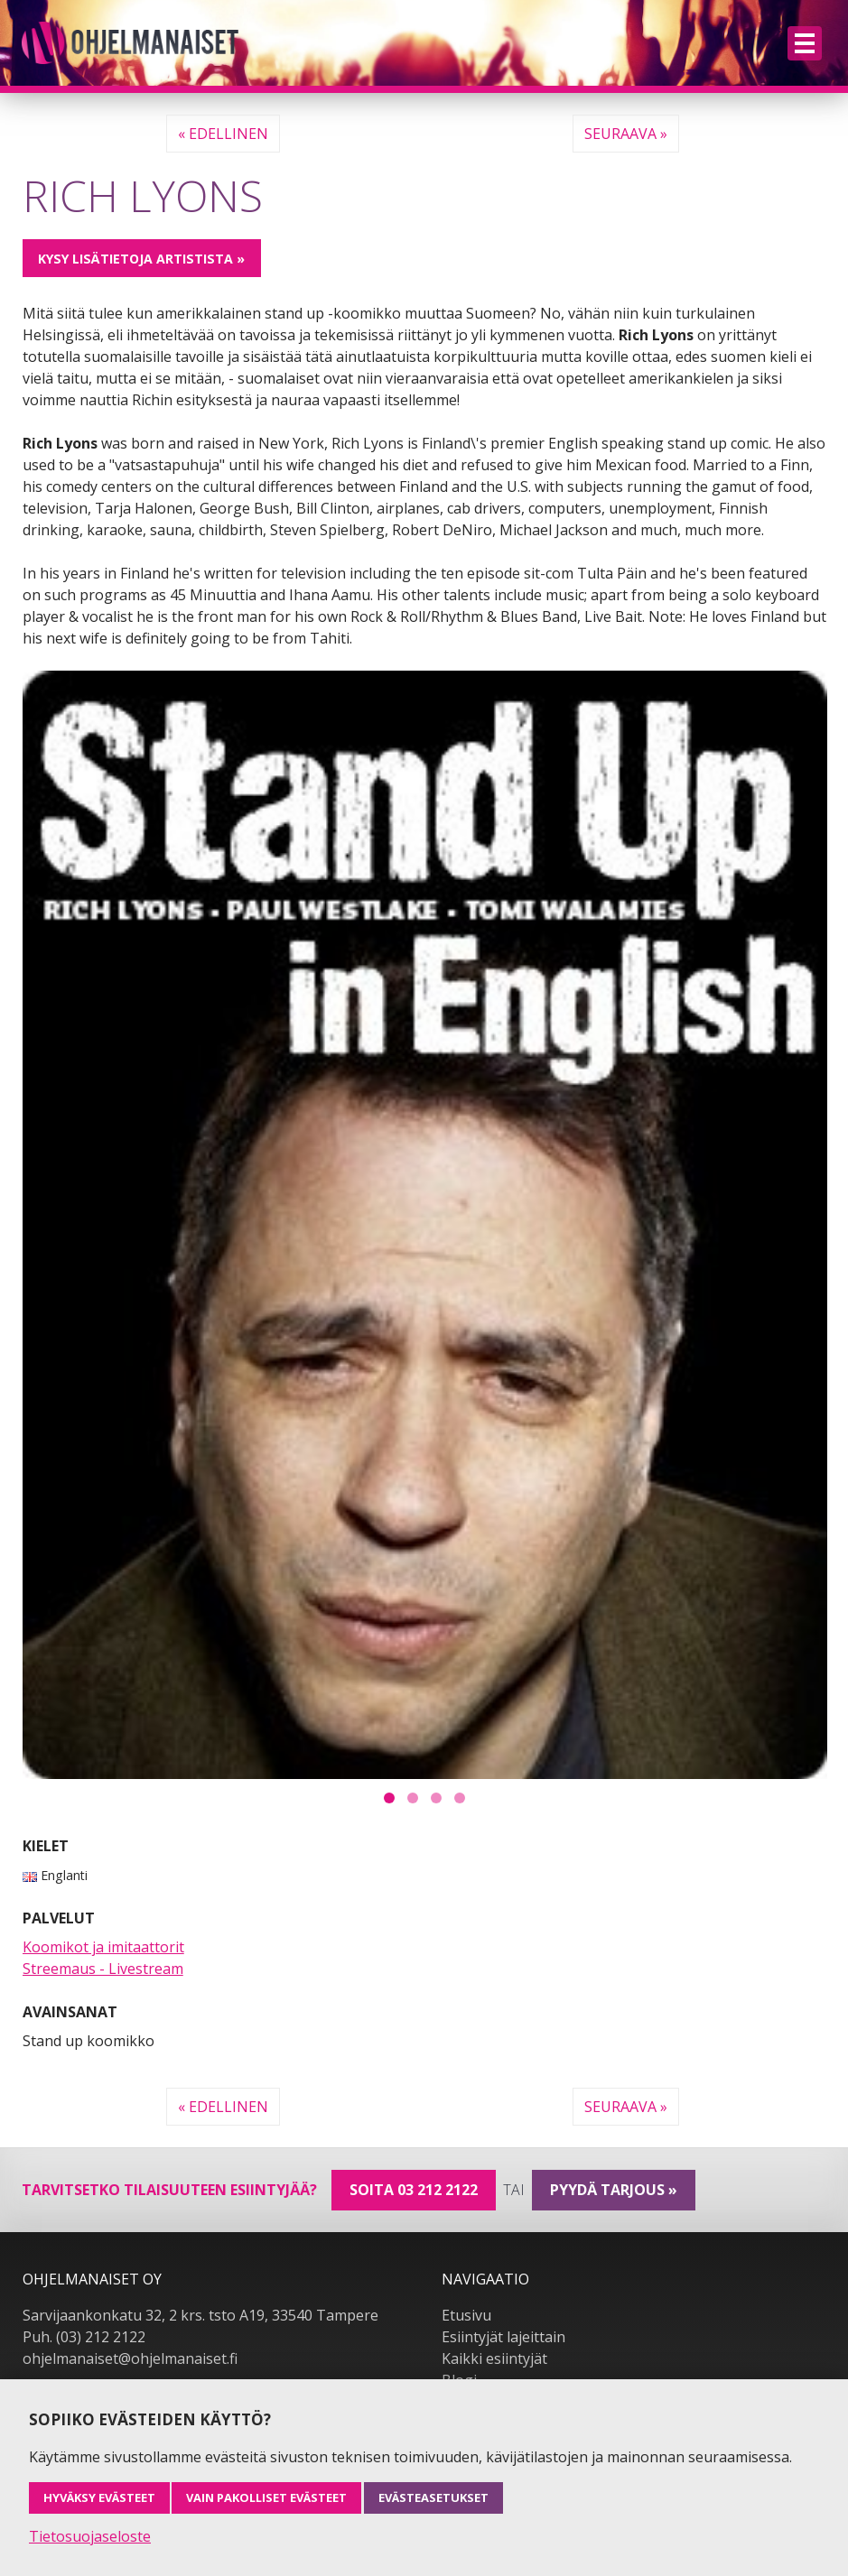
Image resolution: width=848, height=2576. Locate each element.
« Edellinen (223, 134)
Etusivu (466, 2315)
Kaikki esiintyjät (494, 2358)
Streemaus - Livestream (103, 1968)
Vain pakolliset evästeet (266, 2497)
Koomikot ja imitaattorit (103, 1947)
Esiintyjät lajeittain (503, 2337)
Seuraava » (625, 134)
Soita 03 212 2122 (413, 2190)
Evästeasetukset (433, 2497)
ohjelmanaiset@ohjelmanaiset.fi (130, 2358)
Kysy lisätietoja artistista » (141, 258)
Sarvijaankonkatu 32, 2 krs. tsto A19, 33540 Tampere (200, 2315)
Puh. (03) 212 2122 (84, 2337)
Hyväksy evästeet (99, 2497)
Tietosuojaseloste (90, 2536)
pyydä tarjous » (613, 2190)
